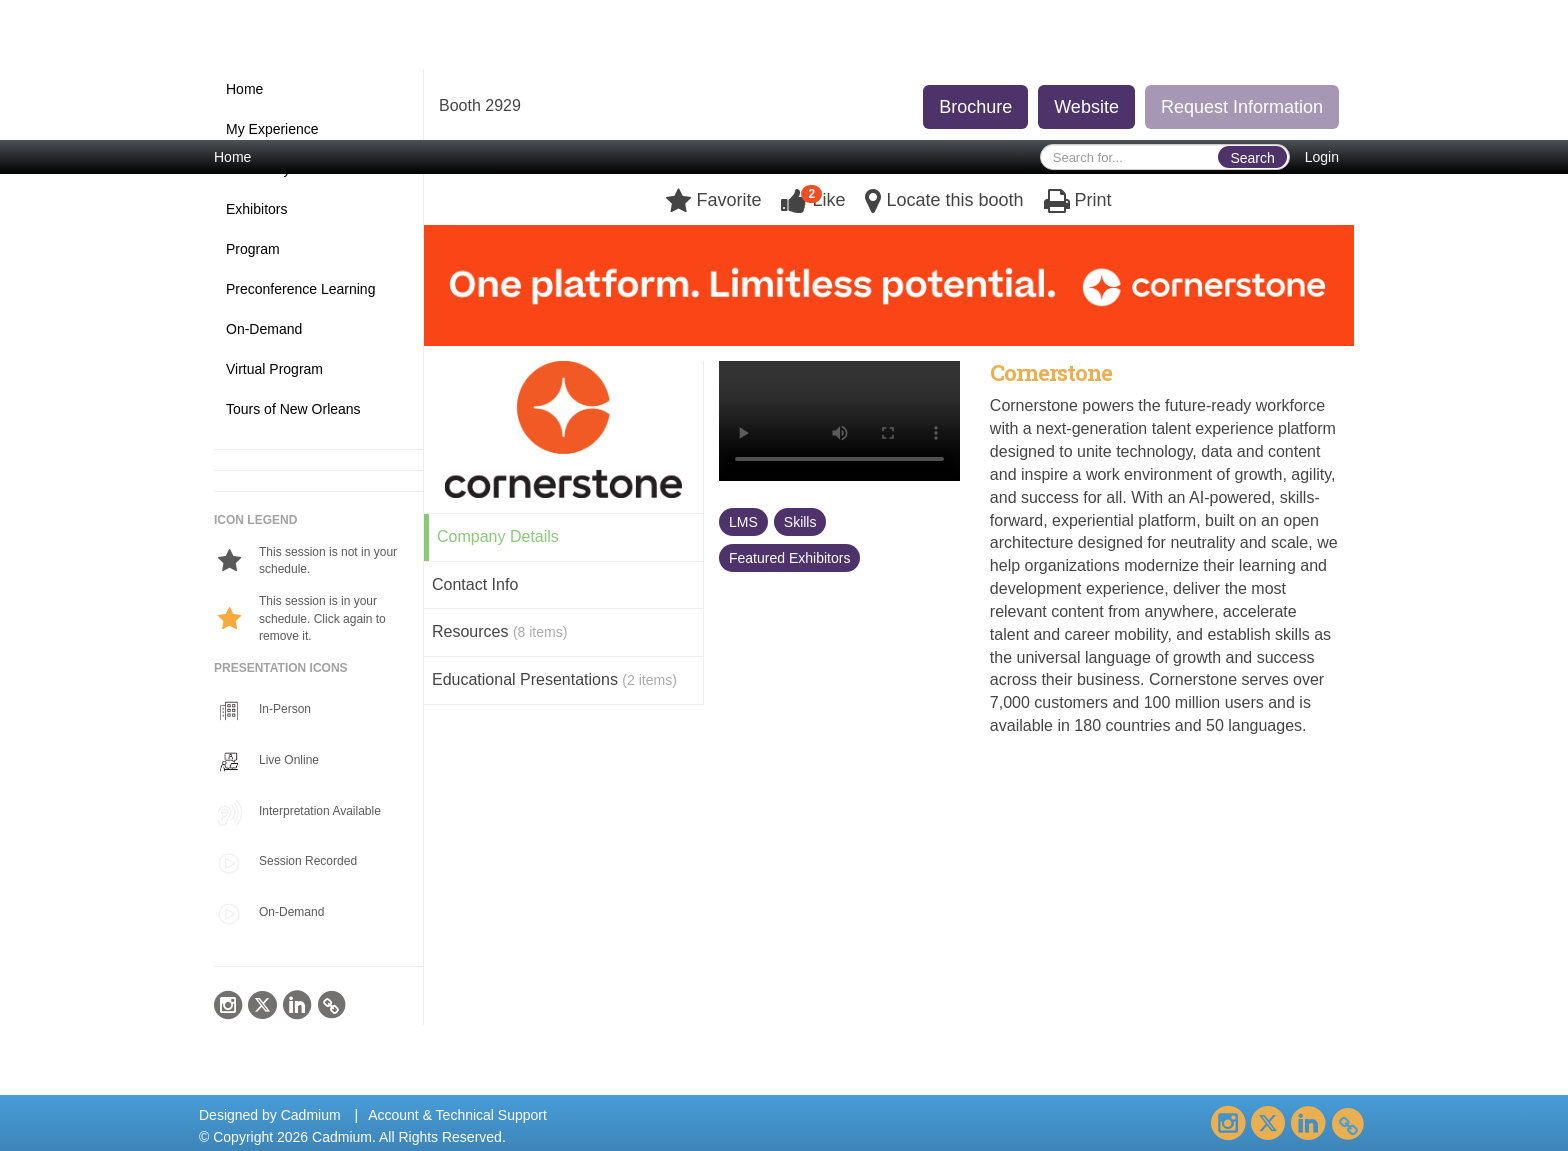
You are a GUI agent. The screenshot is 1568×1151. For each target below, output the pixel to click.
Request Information (1242, 107)
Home (232, 157)
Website (1086, 107)
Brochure (975, 107)
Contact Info (475, 584)
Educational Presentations (554, 679)
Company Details (498, 536)
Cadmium (311, 1115)
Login (1322, 157)
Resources (499, 631)
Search (1252, 158)
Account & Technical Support (457, 1115)
